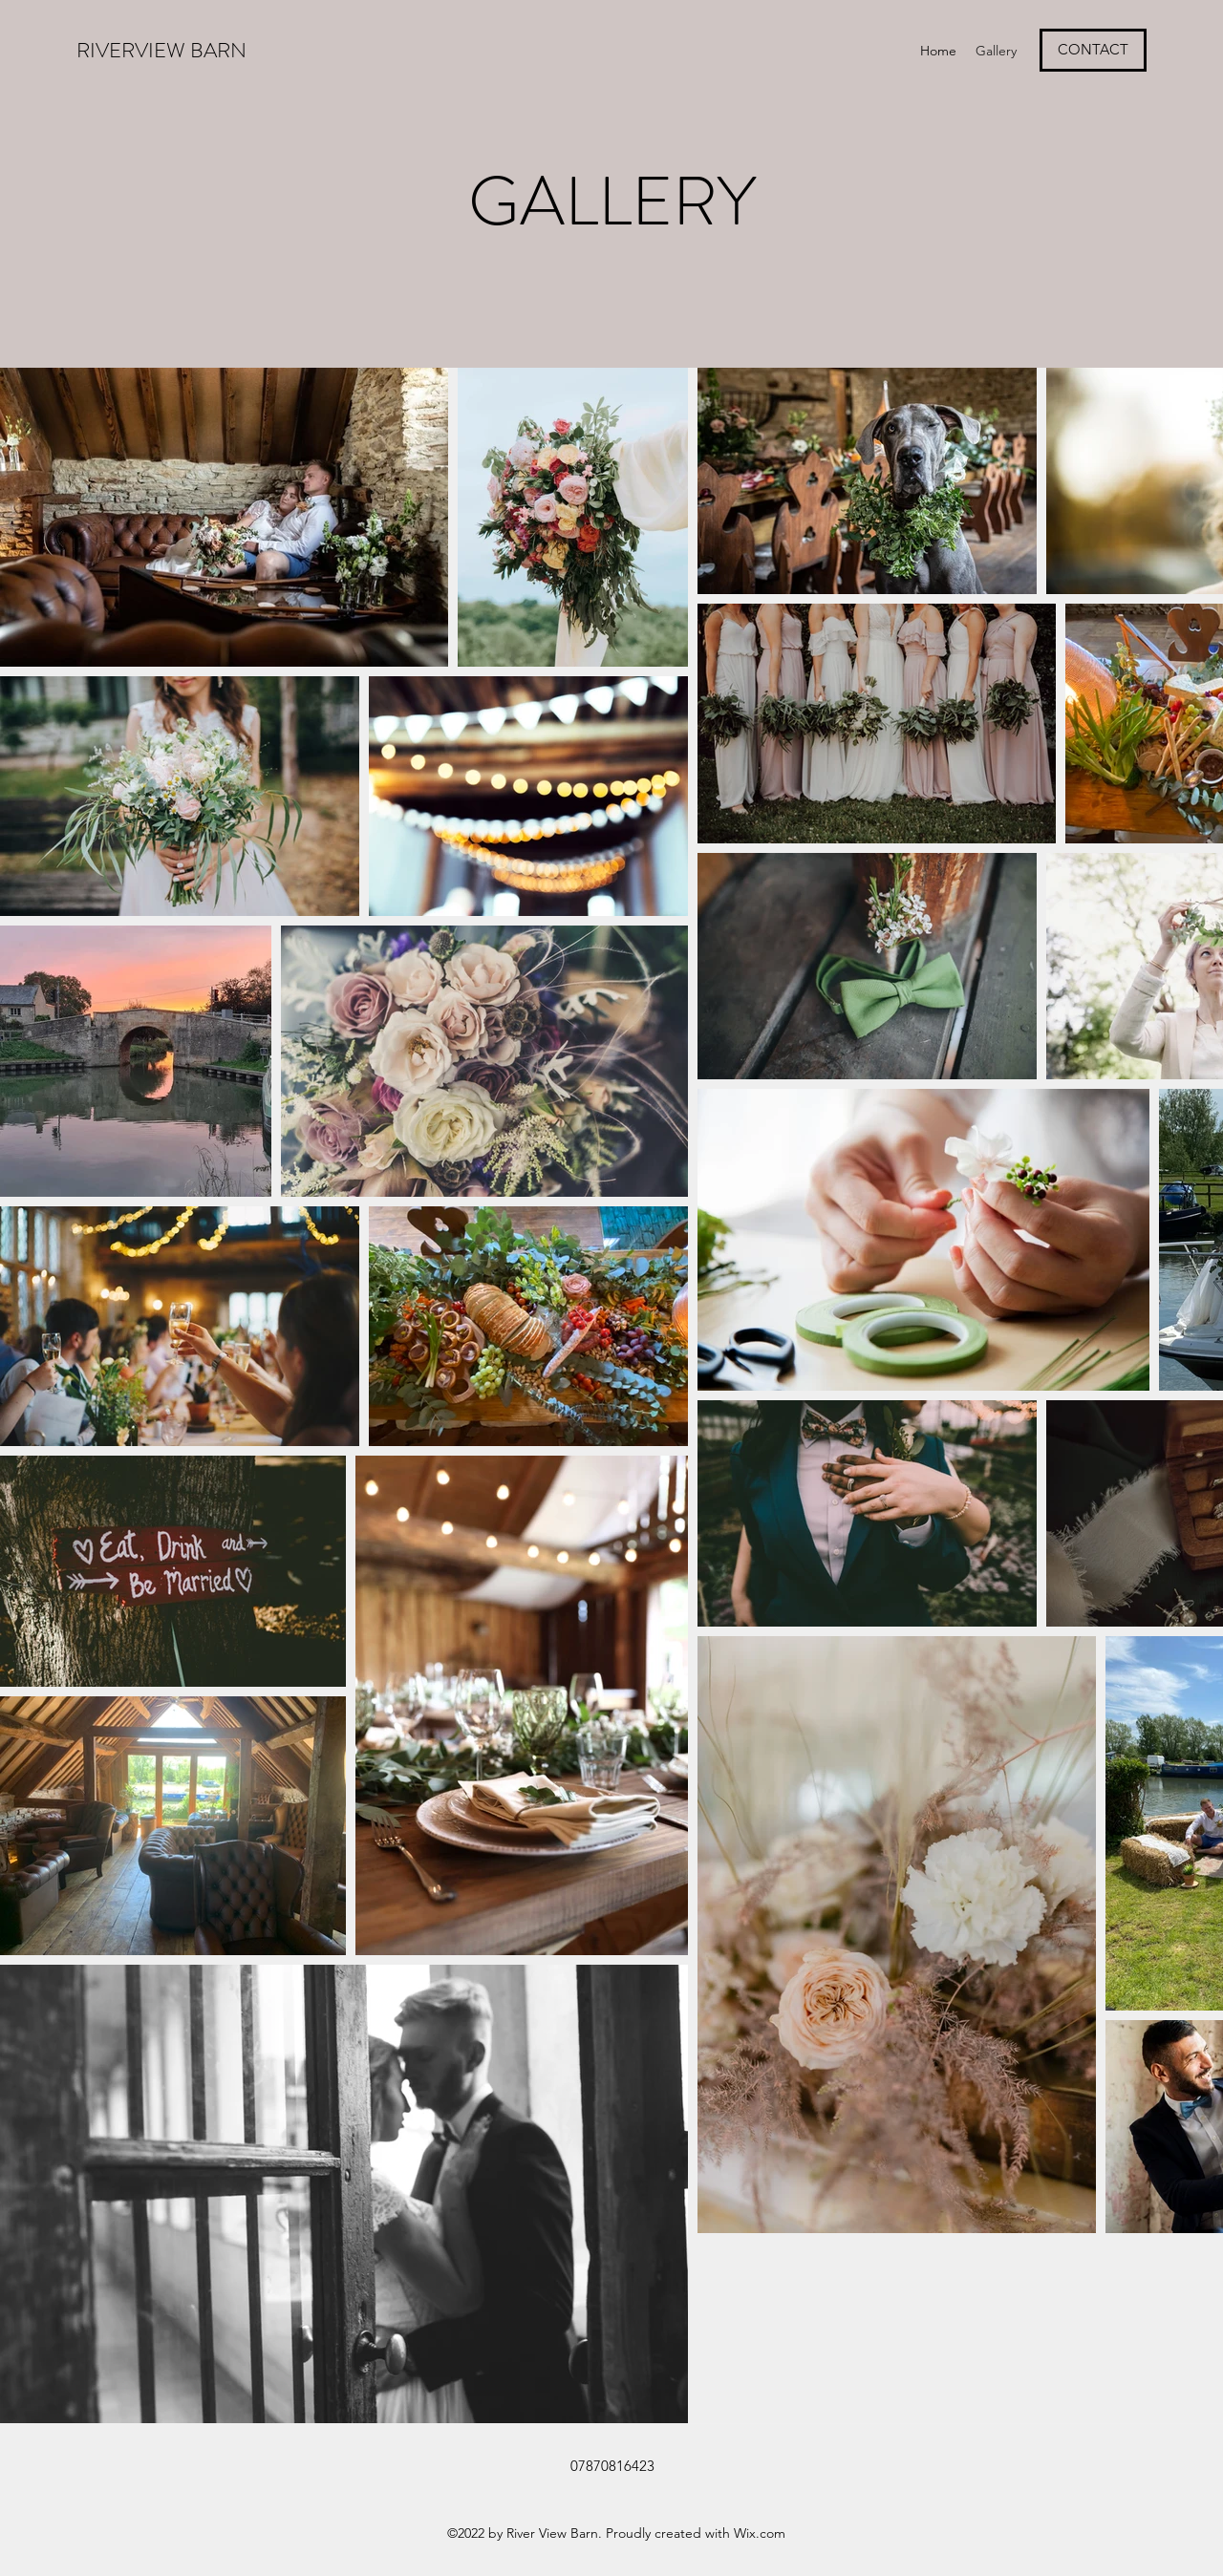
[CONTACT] (1093, 50)
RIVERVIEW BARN (163, 50)
